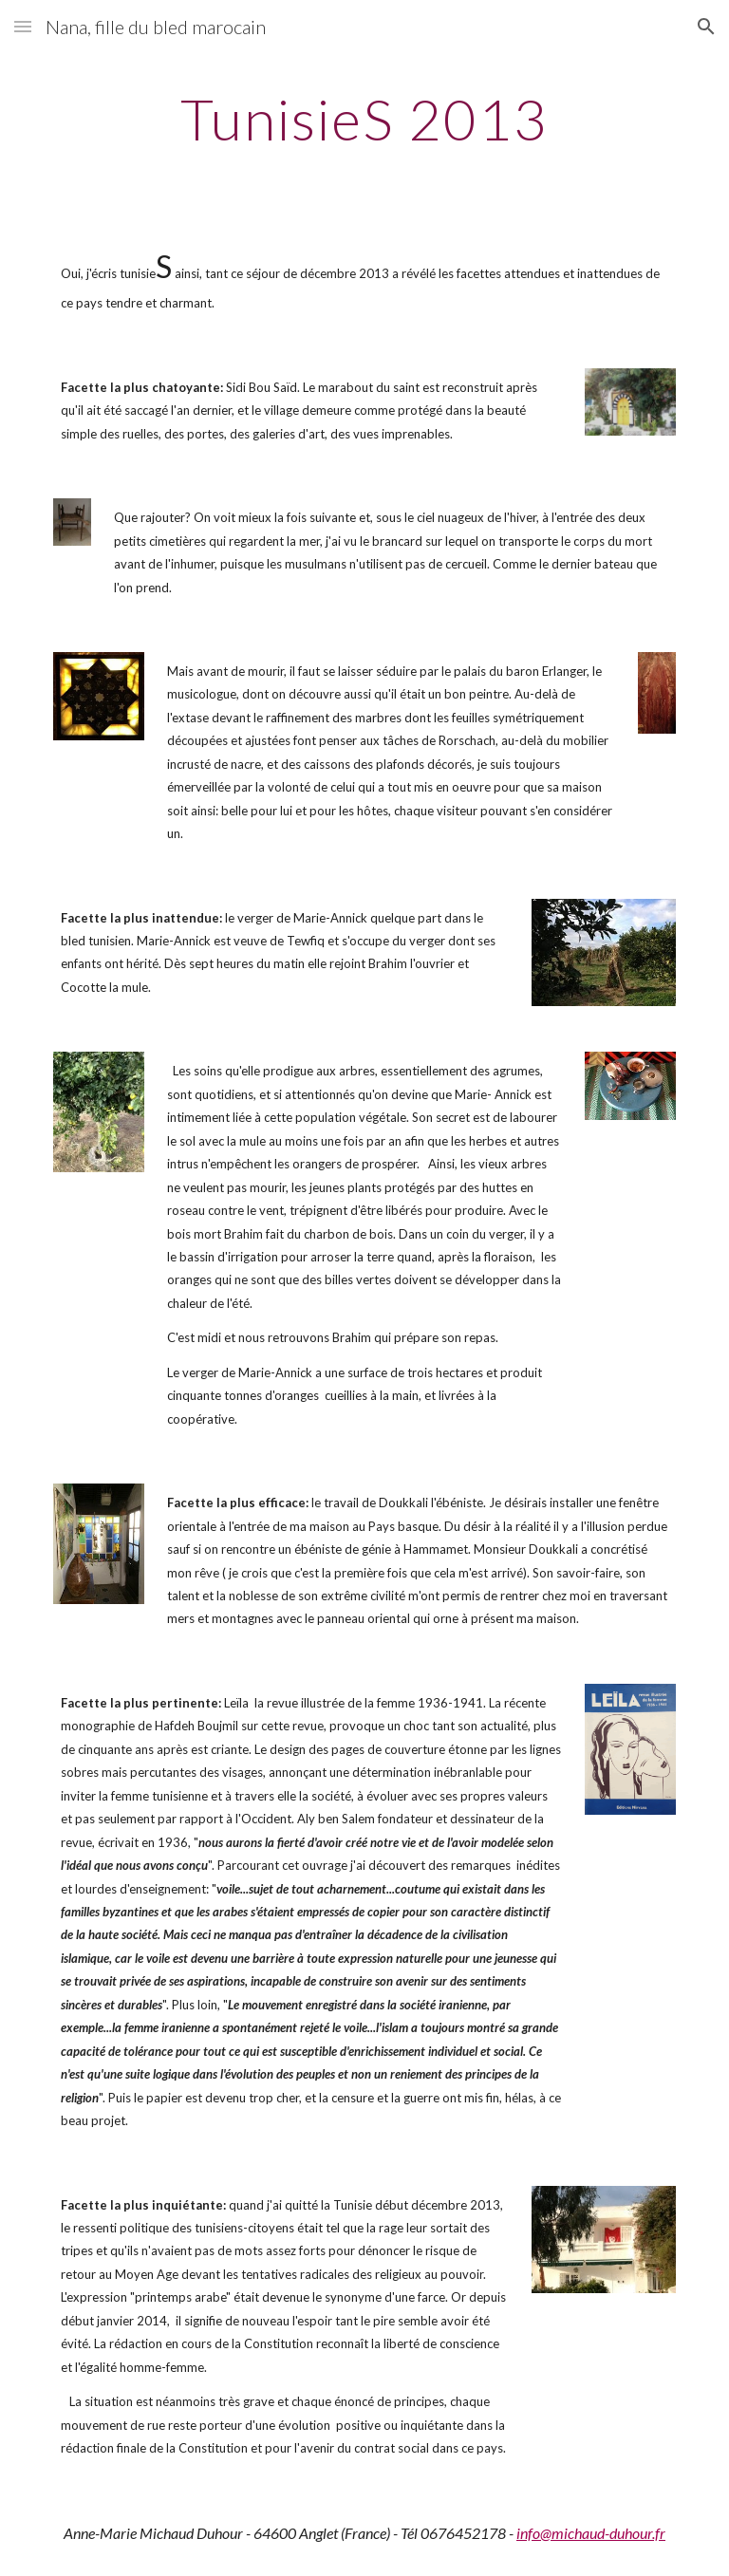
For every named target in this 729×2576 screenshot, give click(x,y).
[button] (23, 26)
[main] (364, 119)
